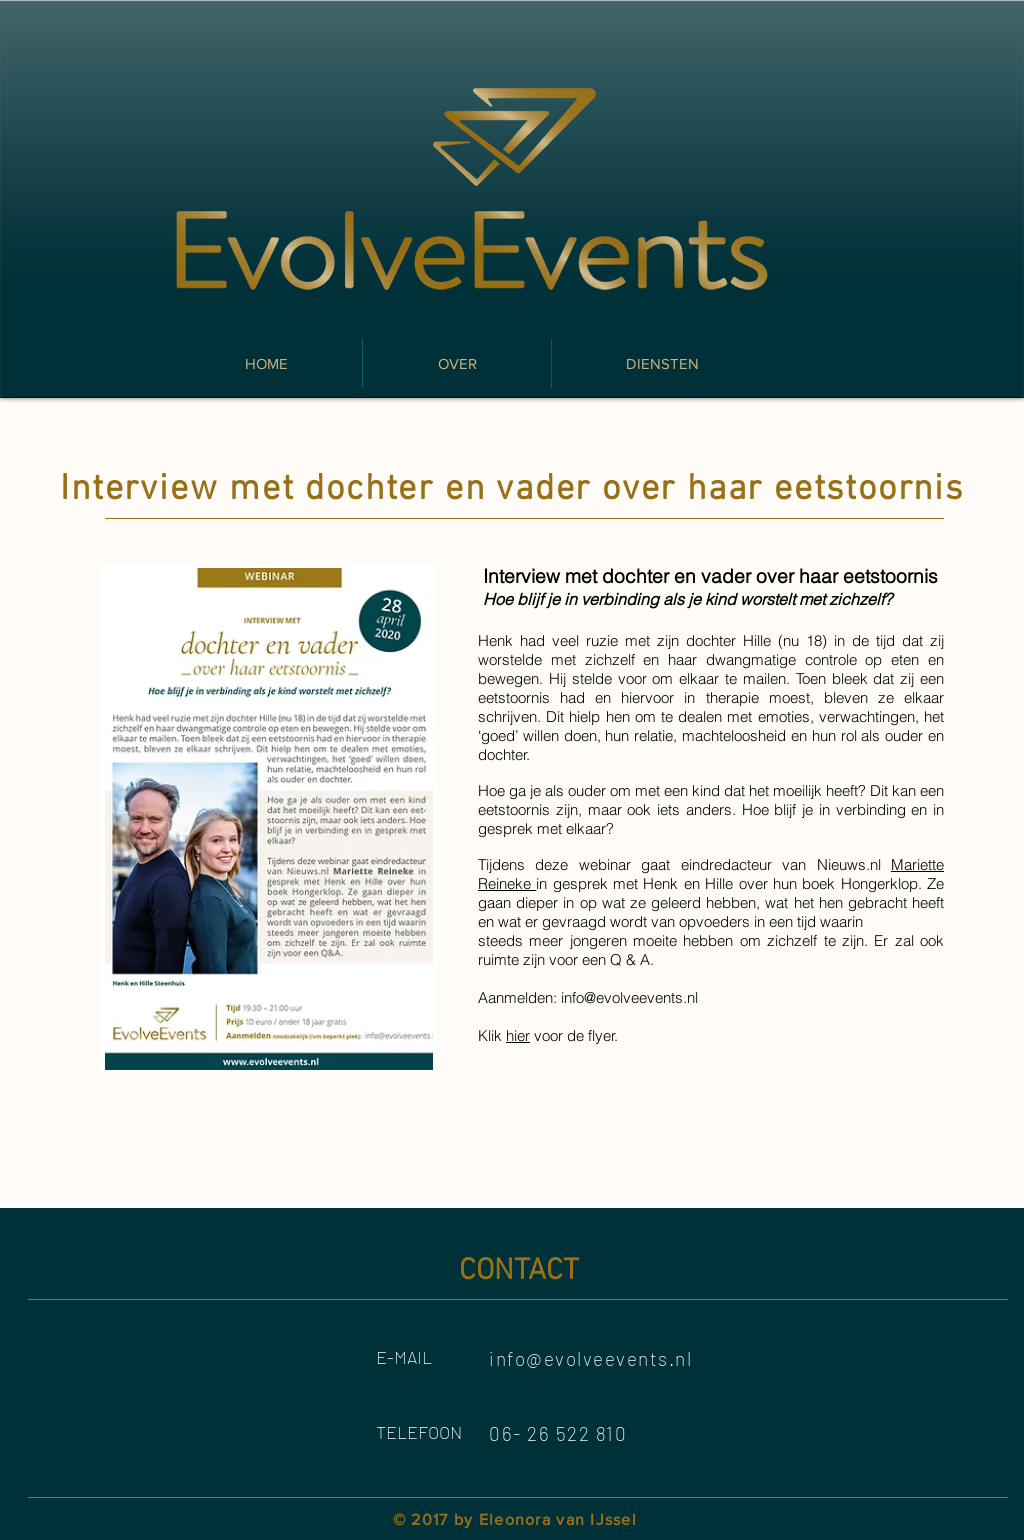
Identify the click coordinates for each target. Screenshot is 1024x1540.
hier (518, 1035)
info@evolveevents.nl (629, 997)
